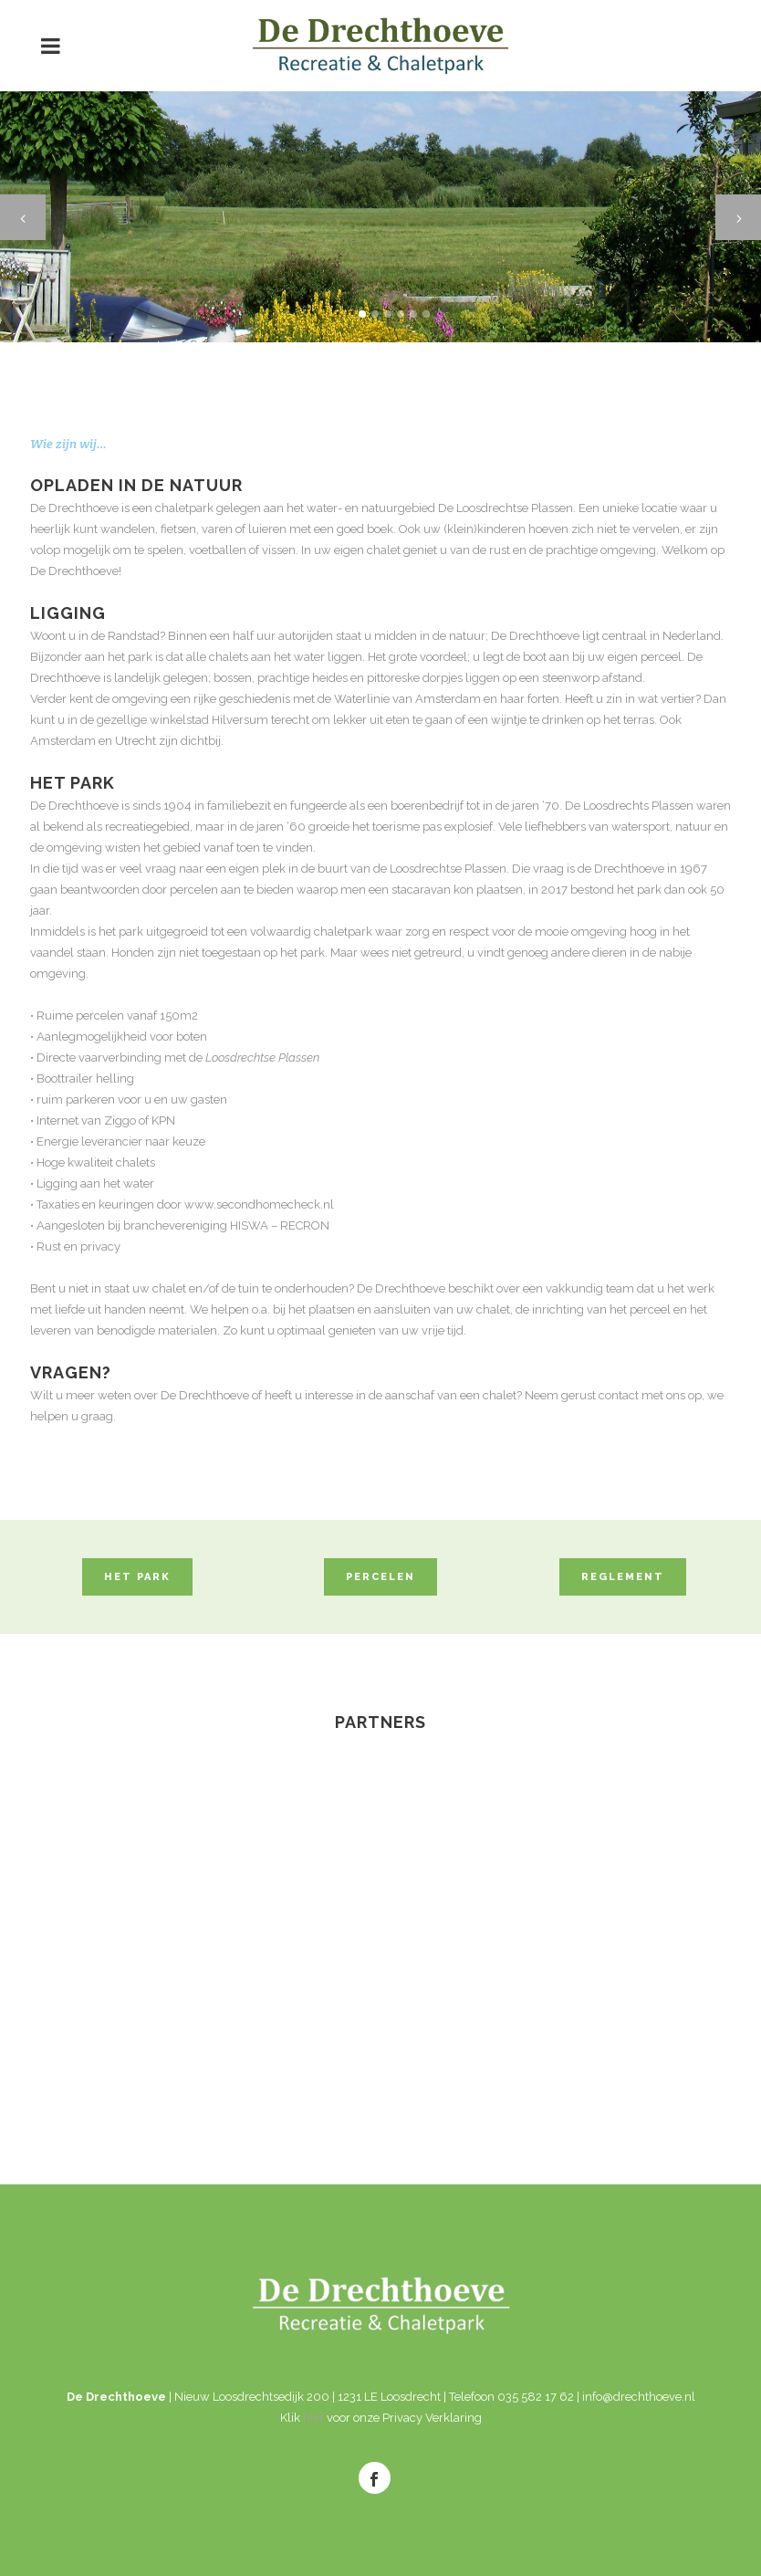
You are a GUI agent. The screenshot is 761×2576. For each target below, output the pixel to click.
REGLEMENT (622, 1577)
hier (313, 2417)
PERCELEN (380, 1577)
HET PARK (137, 1577)
